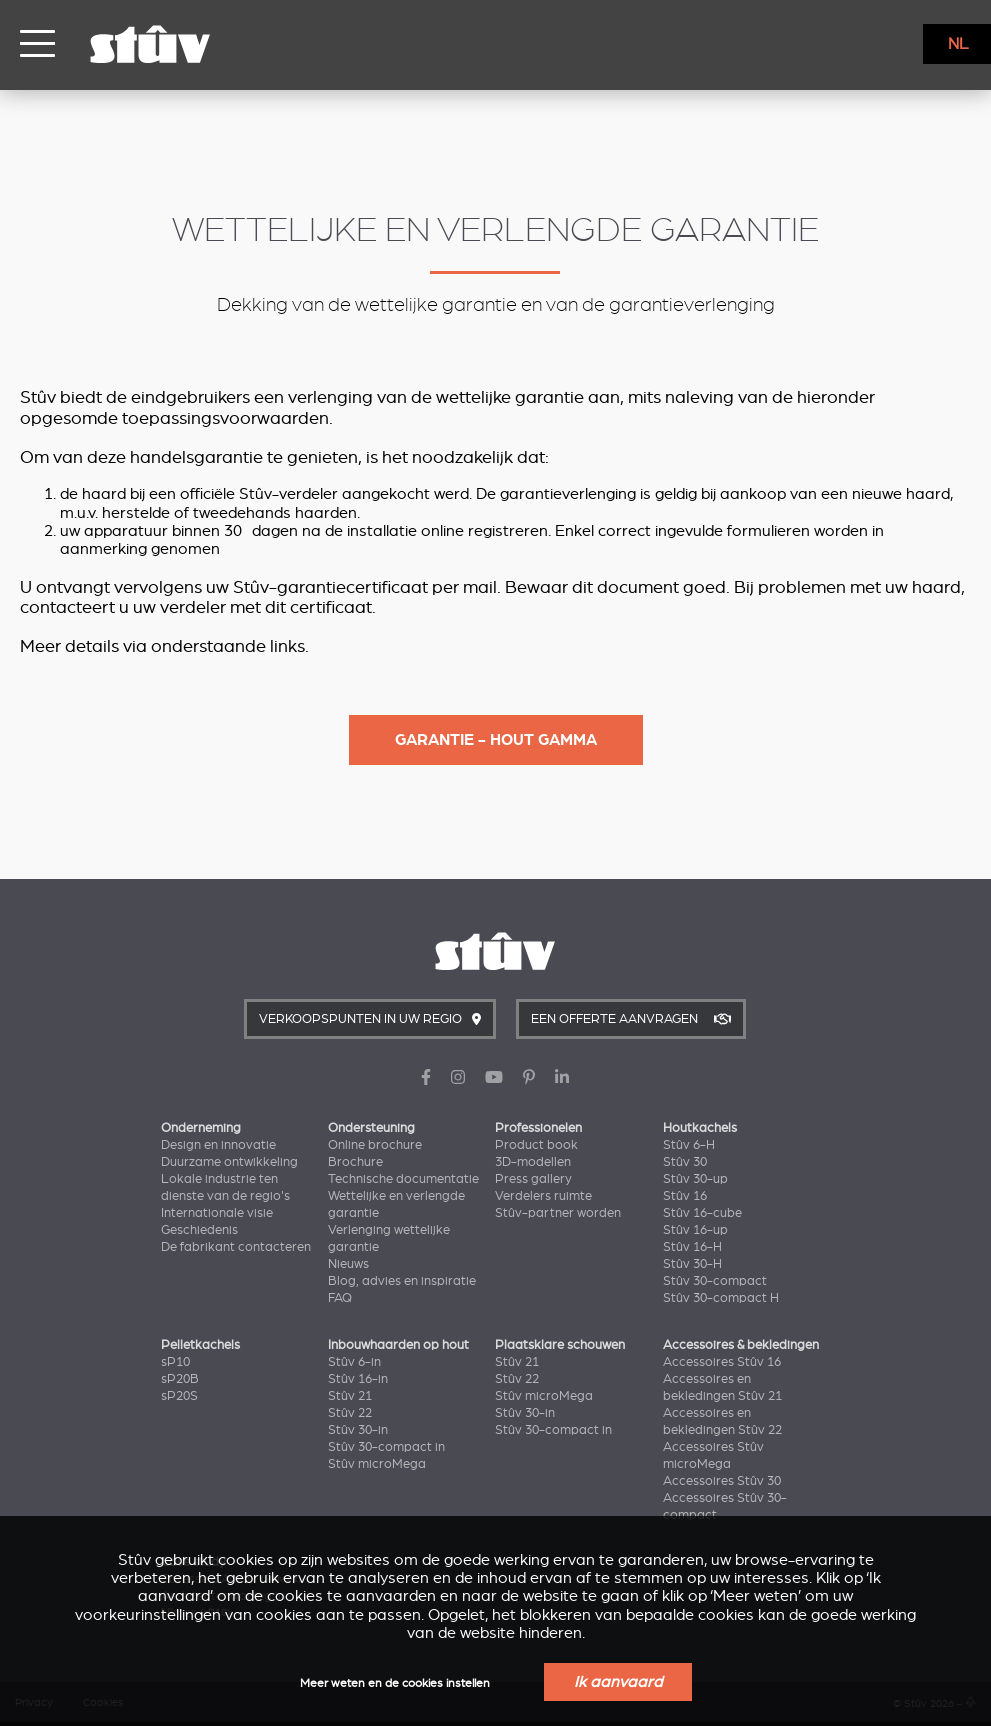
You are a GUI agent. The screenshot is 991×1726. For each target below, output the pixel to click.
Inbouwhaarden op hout (398, 1345)
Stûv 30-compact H (721, 1298)
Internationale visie (217, 1213)
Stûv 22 (350, 1413)
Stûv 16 (685, 1196)
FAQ (340, 1298)
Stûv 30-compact (715, 1281)
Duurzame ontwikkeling (229, 1162)
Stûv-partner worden (558, 1213)
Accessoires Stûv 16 (722, 1362)
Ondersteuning (371, 1128)
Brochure (355, 1162)
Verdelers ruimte (543, 1196)
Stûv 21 (350, 1396)
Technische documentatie (403, 1179)
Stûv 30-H (692, 1264)
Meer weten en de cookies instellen (395, 1683)
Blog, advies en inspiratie (402, 1281)
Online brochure (375, 1145)
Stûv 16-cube (702, 1213)
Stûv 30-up (695, 1179)
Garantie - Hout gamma (496, 740)
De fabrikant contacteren (236, 1247)
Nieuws (348, 1264)
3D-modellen (533, 1162)
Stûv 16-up (695, 1230)
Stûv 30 (685, 1162)
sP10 (175, 1362)
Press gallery (533, 1179)
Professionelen (538, 1128)
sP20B (180, 1379)
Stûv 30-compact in (386, 1447)
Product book (536, 1145)
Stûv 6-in (354, 1362)
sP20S (179, 1396)
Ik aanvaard (618, 1682)
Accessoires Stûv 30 (722, 1481)
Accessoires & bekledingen (741, 1345)
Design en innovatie (218, 1145)
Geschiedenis (199, 1230)
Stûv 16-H (692, 1247)
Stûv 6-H (689, 1145)
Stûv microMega (377, 1464)
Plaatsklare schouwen (560, 1345)
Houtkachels (700, 1128)
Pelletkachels (200, 1345)
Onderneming (201, 1128)
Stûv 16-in (358, 1379)
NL (958, 44)
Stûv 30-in (358, 1430)
